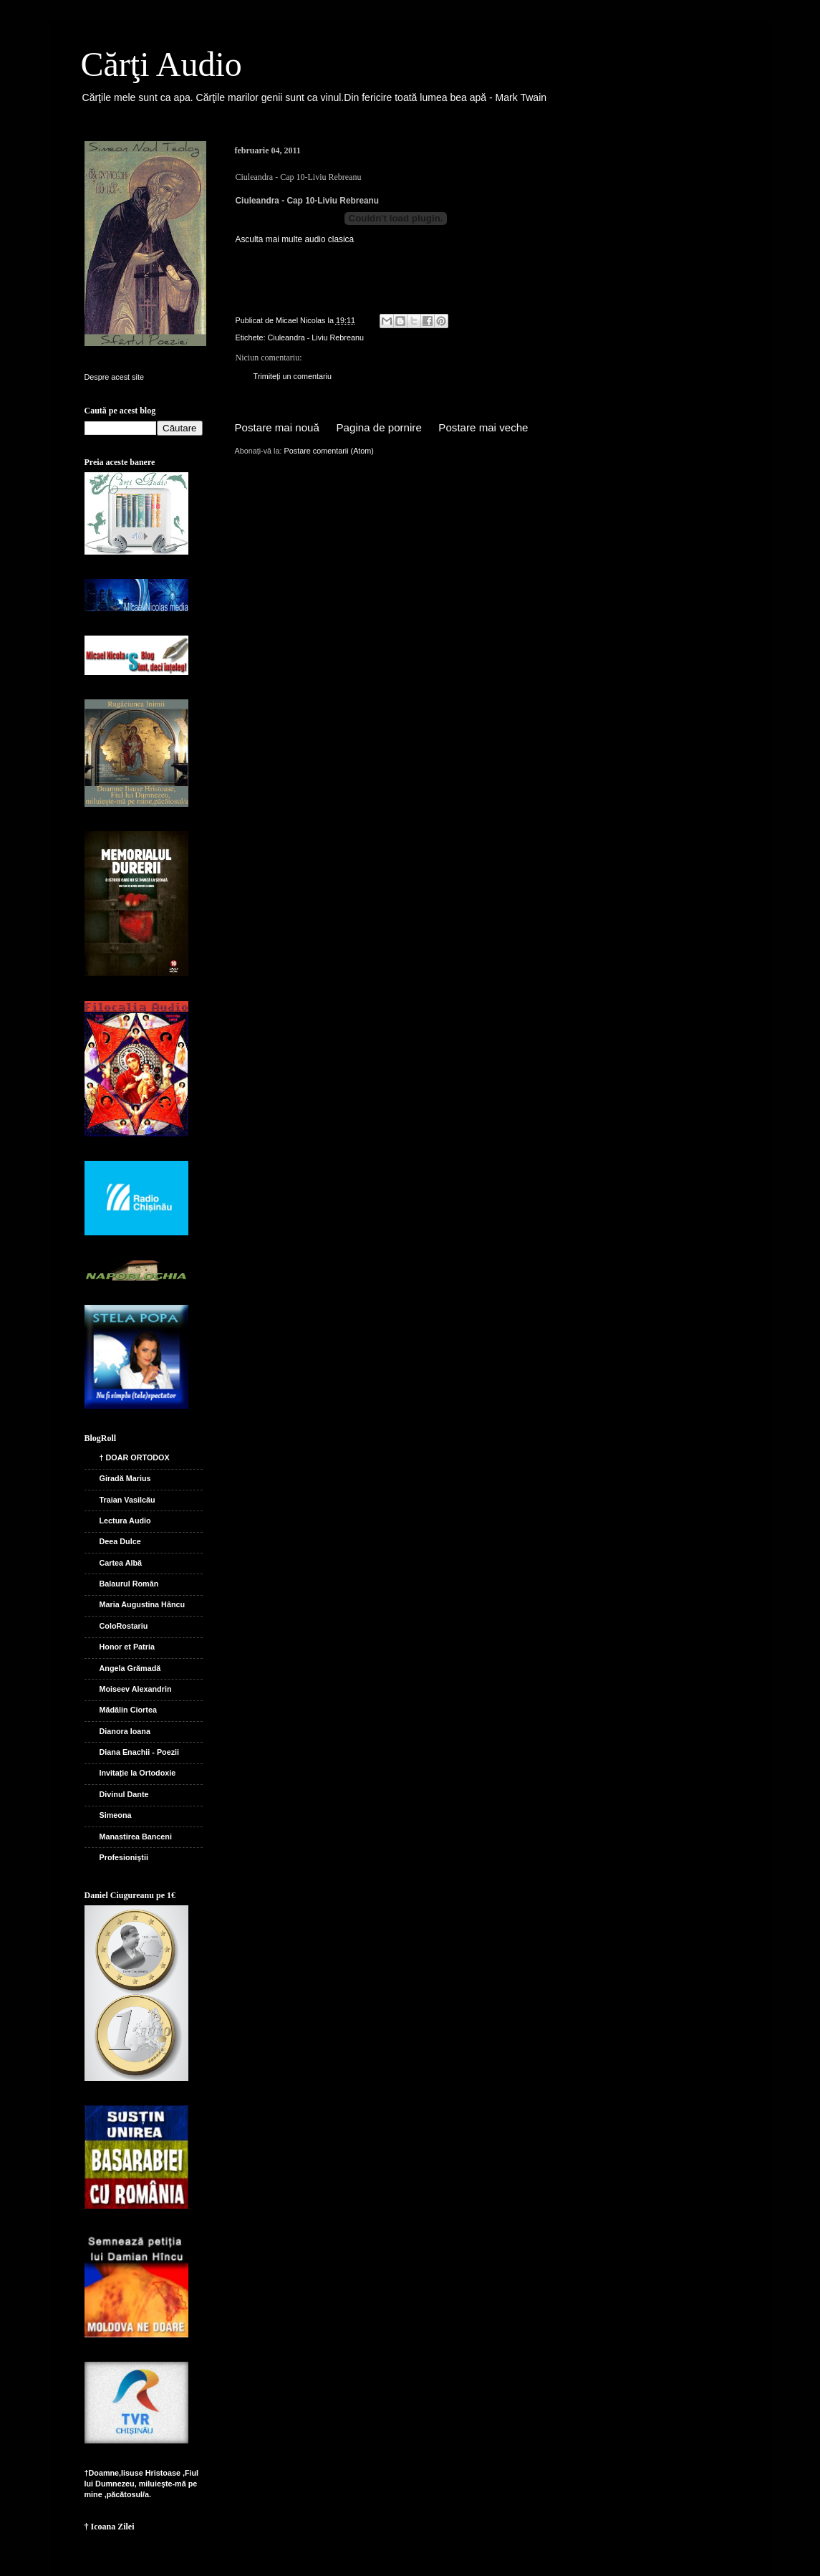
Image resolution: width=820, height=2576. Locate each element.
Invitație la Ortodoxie (138, 1772)
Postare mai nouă (277, 427)
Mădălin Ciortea (128, 1709)
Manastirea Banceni (136, 1836)
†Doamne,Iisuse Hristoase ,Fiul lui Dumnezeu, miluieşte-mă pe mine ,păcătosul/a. (142, 2484)
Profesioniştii (124, 1857)
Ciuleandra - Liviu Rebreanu (316, 337)
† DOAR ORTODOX (135, 1457)
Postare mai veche (483, 427)
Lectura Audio (125, 1520)
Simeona (116, 1815)
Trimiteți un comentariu (293, 376)
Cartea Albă (121, 1562)
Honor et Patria (127, 1646)
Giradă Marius (125, 1478)
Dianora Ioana (125, 1731)
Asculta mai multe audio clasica (295, 239)
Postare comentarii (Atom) (329, 450)
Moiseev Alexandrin (136, 1689)
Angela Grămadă (130, 1668)
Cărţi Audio (161, 64)
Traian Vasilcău (127, 1499)
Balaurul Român (129, 1583)
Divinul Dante (124, 1794)
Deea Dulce (120, 1541)
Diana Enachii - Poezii (140, 1752)
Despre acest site (114, 377)
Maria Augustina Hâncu (142, 1604)
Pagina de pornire (379, 427)
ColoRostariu (124, 1626)
